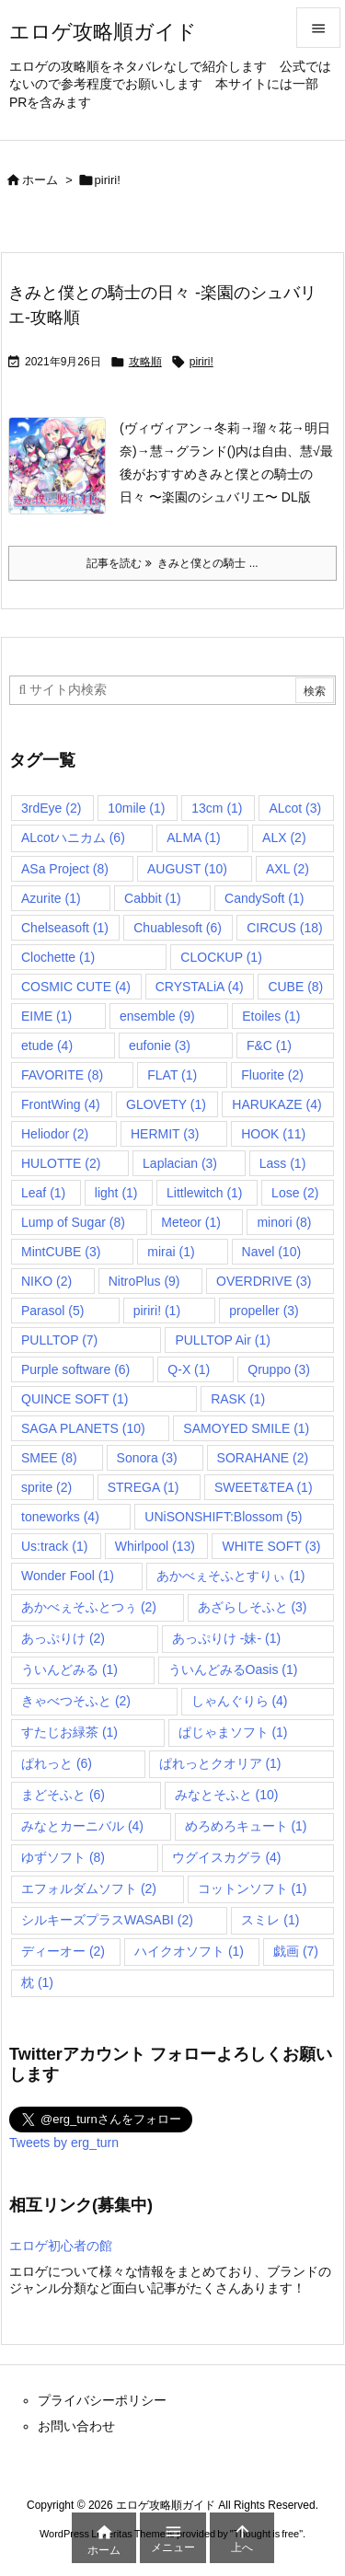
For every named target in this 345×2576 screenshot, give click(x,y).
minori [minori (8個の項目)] (284, 1222)
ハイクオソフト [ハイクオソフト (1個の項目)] (189, 1951)
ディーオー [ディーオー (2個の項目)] (63, 1951)
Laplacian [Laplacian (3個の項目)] (180, 1163)
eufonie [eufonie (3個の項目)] (159, 1045)
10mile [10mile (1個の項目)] (136, 808)
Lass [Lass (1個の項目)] (282, 1163)
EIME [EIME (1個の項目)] (46, 1016)
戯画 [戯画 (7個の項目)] (295, 1951)
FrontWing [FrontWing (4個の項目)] (60, 1104)
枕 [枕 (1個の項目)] (37, 1982)
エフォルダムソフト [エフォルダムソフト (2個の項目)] (88, 1888)
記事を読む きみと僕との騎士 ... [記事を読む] (172, 563)
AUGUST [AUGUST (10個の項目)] (187, 868)
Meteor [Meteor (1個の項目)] (191, 1222)
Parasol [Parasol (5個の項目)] (52, 1310)
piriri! (201, 361)
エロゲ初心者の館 (60, 2245)
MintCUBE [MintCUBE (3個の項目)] (60, 1251)
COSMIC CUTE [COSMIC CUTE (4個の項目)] (76, 986)
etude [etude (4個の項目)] (47, 1045)
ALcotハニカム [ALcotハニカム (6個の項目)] (73, 837)
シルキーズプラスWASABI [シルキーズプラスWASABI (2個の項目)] (107, 1919)
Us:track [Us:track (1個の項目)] (54, 1546)
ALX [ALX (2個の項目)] (283, 837)
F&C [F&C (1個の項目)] (269, 1045)
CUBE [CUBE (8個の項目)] (295, 986)
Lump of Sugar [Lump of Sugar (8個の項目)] (73, 1222)
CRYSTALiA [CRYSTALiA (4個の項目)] (199, 986)
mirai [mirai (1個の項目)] (170, 1251)
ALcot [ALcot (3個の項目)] (295, 808)
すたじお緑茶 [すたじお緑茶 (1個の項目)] (69, 1732)
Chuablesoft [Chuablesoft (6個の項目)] (177, 927)
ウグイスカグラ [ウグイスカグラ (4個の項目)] (227, 1857)
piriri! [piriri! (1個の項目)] (156, 1310)
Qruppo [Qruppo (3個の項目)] (278, 1369)
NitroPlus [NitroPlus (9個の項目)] (144, 1281)
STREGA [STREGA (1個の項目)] (143, 1487)
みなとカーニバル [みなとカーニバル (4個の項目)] (82, 1826)
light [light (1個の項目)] (116, 1192)
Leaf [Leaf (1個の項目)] (43, 1192)
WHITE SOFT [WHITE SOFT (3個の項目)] (271, 1546)
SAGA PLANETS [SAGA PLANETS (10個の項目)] (83, 1428)
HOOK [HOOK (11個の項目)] (273, 1133)
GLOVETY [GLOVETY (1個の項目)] (166, 1104)
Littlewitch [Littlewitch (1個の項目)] (204, 1192)
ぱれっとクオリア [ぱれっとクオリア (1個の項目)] (220, 1763)
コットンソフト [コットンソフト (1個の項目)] (252, 1888)
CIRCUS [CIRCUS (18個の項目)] (284, 927)
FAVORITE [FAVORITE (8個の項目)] (62, 1075)
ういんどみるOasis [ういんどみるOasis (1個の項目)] (233, 1669)
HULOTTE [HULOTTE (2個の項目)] (60, 1163)
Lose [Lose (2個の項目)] (294, 1192)
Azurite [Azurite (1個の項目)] (51, 898)
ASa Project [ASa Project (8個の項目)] (65, 868)
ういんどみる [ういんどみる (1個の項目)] (69, 1669)
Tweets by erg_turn (64, 2142)
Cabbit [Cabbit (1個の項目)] (152, 898)
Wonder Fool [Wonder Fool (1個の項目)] (67, 1575)
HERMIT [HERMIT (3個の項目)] (165, 1133)
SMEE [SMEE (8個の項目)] (49, 1457)
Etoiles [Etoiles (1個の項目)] (271, 1016)
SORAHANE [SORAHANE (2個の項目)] (263, 1457)
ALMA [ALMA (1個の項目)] (193, 837)
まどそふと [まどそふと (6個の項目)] (63, 1794)
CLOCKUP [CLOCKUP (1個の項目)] (220, 957)
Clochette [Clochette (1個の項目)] (58, 957)
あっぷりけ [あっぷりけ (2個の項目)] (63, 1638)
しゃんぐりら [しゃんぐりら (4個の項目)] (239, 1700)
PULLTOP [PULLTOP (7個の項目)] (59, 1340)
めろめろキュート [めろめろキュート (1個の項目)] (246, 1826)
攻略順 (145, 361)
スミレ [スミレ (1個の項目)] (270, 1919)
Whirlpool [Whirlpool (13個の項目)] (155, 1546)
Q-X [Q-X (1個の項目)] (188, 1369)
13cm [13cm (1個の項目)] (216, 808)
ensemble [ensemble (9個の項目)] (157, 1016)
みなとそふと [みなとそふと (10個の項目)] (227, 1794)
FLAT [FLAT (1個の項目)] (172, 1075)
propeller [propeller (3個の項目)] (263, 1310)
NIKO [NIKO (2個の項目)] (46, 1281)
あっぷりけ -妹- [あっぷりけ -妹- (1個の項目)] (226, 1638)
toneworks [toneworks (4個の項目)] (60, 1516)
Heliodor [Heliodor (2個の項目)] (54, 1133)
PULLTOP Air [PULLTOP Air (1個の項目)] (222, 1340)
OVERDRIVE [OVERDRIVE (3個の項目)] (263, 1281)
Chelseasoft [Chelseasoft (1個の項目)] (65, 927)
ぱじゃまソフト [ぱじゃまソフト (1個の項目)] (233, 1732)
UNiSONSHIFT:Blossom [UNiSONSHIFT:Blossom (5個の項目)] (223, 1516)
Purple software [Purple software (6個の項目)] (75, 1369)
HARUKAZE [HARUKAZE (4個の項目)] (276, 1104)
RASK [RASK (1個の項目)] (238, 1399)
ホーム (40, 180)
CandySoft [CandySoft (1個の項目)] (264, 898)
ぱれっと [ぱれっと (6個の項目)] (56, 1763)
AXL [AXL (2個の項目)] (287, 868)
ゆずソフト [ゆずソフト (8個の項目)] (63, 1857)
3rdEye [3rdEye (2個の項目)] (51, 808)
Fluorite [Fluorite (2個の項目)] (272, 1075)
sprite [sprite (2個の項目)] (46, 1487)
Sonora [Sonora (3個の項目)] (147, 1457)
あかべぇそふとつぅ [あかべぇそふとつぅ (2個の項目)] (88, 1607)
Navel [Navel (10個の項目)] (272, 1251)
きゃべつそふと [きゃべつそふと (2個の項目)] (76, 1700)
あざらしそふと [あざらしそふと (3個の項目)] (252, 1607)
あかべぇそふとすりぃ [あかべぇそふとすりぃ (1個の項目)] (230, 1575)
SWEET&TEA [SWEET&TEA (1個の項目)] (263, 1487)
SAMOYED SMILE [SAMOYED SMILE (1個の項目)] (246, 1428)
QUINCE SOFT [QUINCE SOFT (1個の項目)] (74, 1399)
